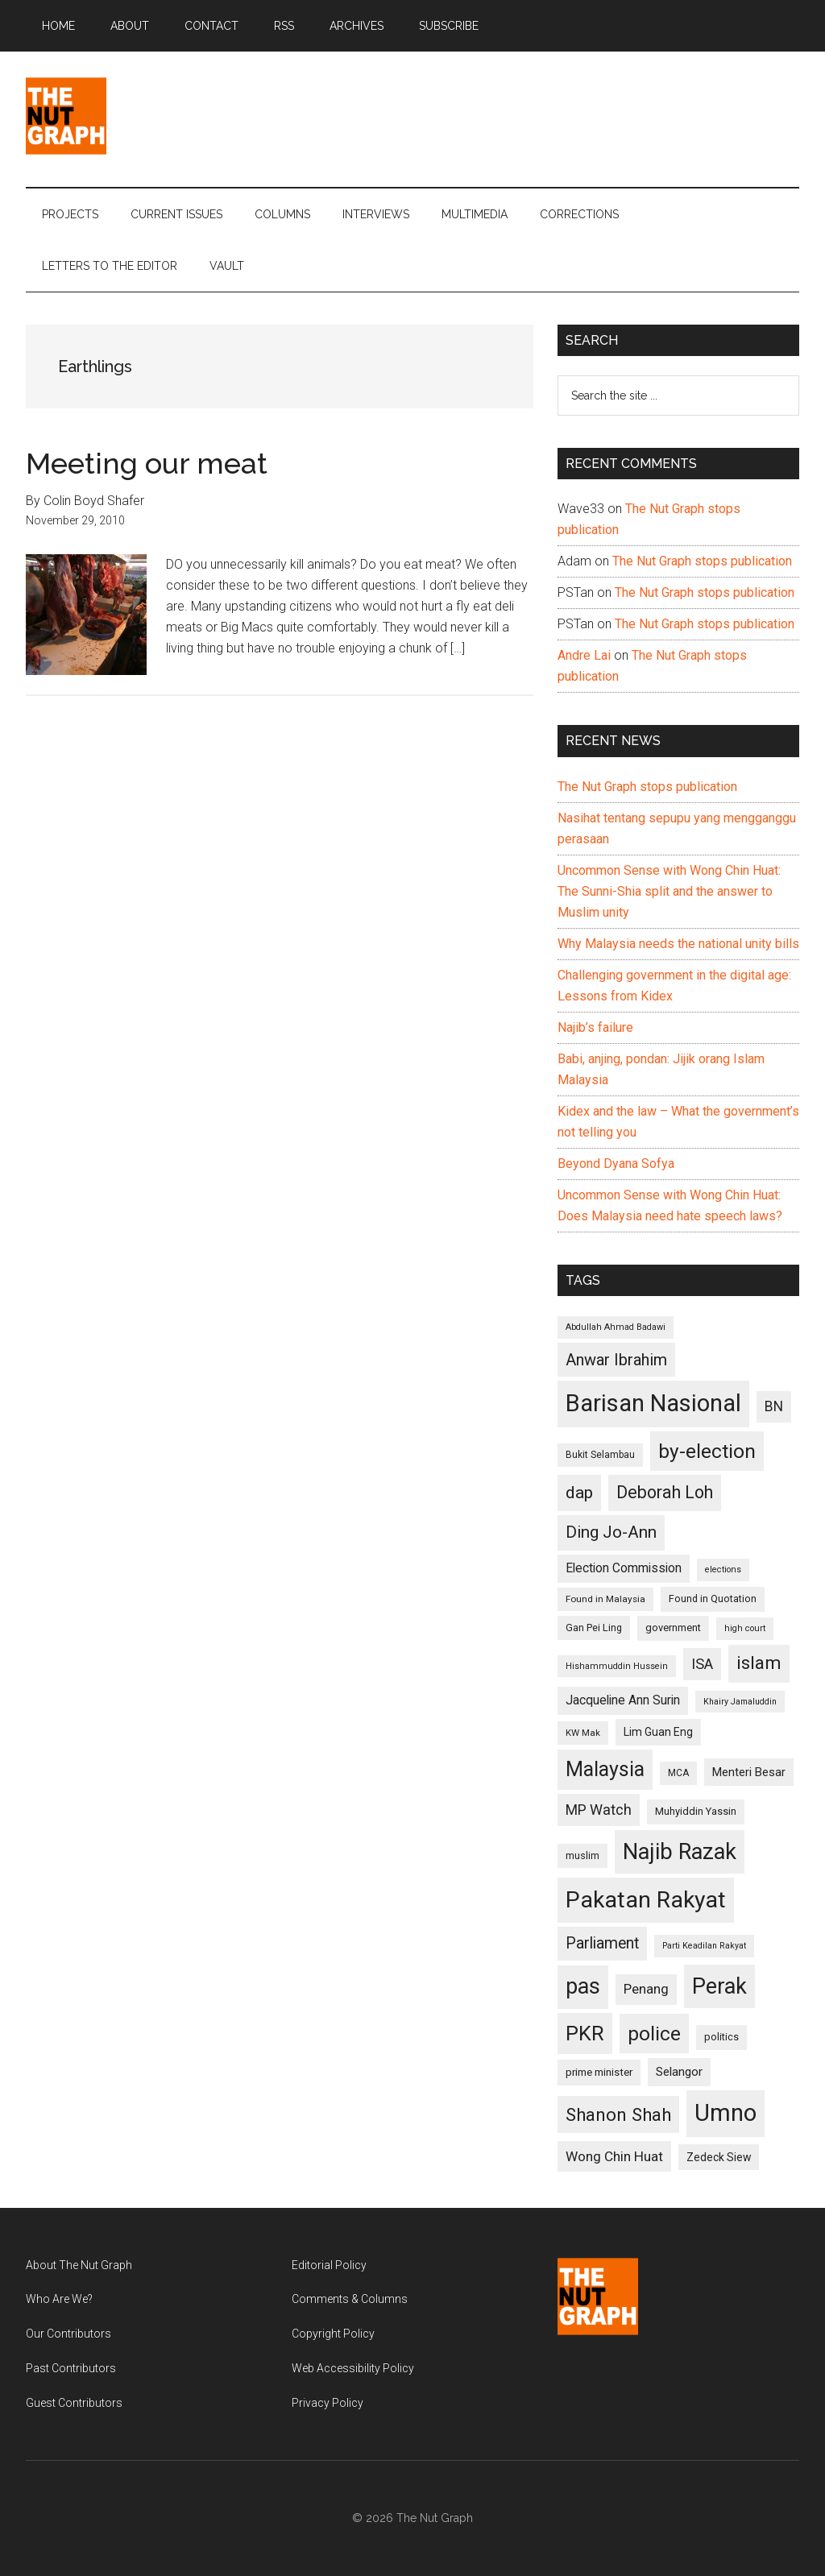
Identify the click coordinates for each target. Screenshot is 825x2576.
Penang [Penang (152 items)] (646, 1989)
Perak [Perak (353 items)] (719, 1986)
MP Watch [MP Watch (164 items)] (599, 1809)
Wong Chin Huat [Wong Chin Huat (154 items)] (614, 2156)
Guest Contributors (74, 2402)
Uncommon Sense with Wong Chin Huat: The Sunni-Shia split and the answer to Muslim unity (669, 891)
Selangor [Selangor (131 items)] (679, 2072)
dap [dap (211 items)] (579, 1492)
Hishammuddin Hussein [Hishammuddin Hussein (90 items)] (617, 1666)
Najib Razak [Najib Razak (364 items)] (679, 1852)
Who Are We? (59, 2298)
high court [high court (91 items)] (744, 1628)
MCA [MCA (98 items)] (678, 1773)
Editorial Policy (329, 2265)
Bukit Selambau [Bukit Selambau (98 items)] (600, 1454)
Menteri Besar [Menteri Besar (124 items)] (749, 1772)
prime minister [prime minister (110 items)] (599, 2072)
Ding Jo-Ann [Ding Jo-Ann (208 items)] (611, 1532)
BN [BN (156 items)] (774, 1406)
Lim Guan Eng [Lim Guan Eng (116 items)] (658, 1731)
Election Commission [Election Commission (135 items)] (624, 1568)
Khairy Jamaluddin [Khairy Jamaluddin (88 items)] (740, 1701)
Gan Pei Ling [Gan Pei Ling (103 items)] (594, 1627)
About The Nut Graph (79, 2265)
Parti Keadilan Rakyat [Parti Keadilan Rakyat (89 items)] (704, 1945)
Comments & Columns (350, 2298)
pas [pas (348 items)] (583, 1986)
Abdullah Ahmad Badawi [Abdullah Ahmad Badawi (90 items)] (615, 1327)
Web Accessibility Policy (353, 2368)
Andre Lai (584, 655)
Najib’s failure (595, 1027)
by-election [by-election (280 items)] (707, 1451)
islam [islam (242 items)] (758, 1663)
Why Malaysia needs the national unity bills (678, 943)
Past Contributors (71, 2368)
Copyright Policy (333, 2333)
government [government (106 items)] (673, 1627)
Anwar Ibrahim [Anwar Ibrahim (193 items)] (616, 1359)
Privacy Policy (327, 2402)
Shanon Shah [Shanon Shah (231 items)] (618, 2114)
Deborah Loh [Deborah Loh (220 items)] (664, 1492)
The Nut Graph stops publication (702, 561)
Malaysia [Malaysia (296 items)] (605, 1769)
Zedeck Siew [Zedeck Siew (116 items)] (718, 2157)
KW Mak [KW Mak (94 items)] (583, 1732)
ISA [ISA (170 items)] (702, 1663)
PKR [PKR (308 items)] (585, 2033)
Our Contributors (68, 2333)
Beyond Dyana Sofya (616, 1163)
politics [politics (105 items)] (721, 2037)
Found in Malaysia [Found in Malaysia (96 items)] (605, 1599)
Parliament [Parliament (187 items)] (602, 1943)
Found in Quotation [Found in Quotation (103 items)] (713, 1598)
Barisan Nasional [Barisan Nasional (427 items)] (653, 1403)
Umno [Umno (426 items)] (725, 2113)
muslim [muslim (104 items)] (582, 1855)
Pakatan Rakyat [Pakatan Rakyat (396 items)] (646, 1899)
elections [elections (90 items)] (723, 1569)
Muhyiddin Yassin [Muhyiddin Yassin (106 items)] (695, 1811)
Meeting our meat (146, 463)
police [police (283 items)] (654, 2033)
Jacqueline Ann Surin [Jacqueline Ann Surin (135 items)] (623, 1700)
